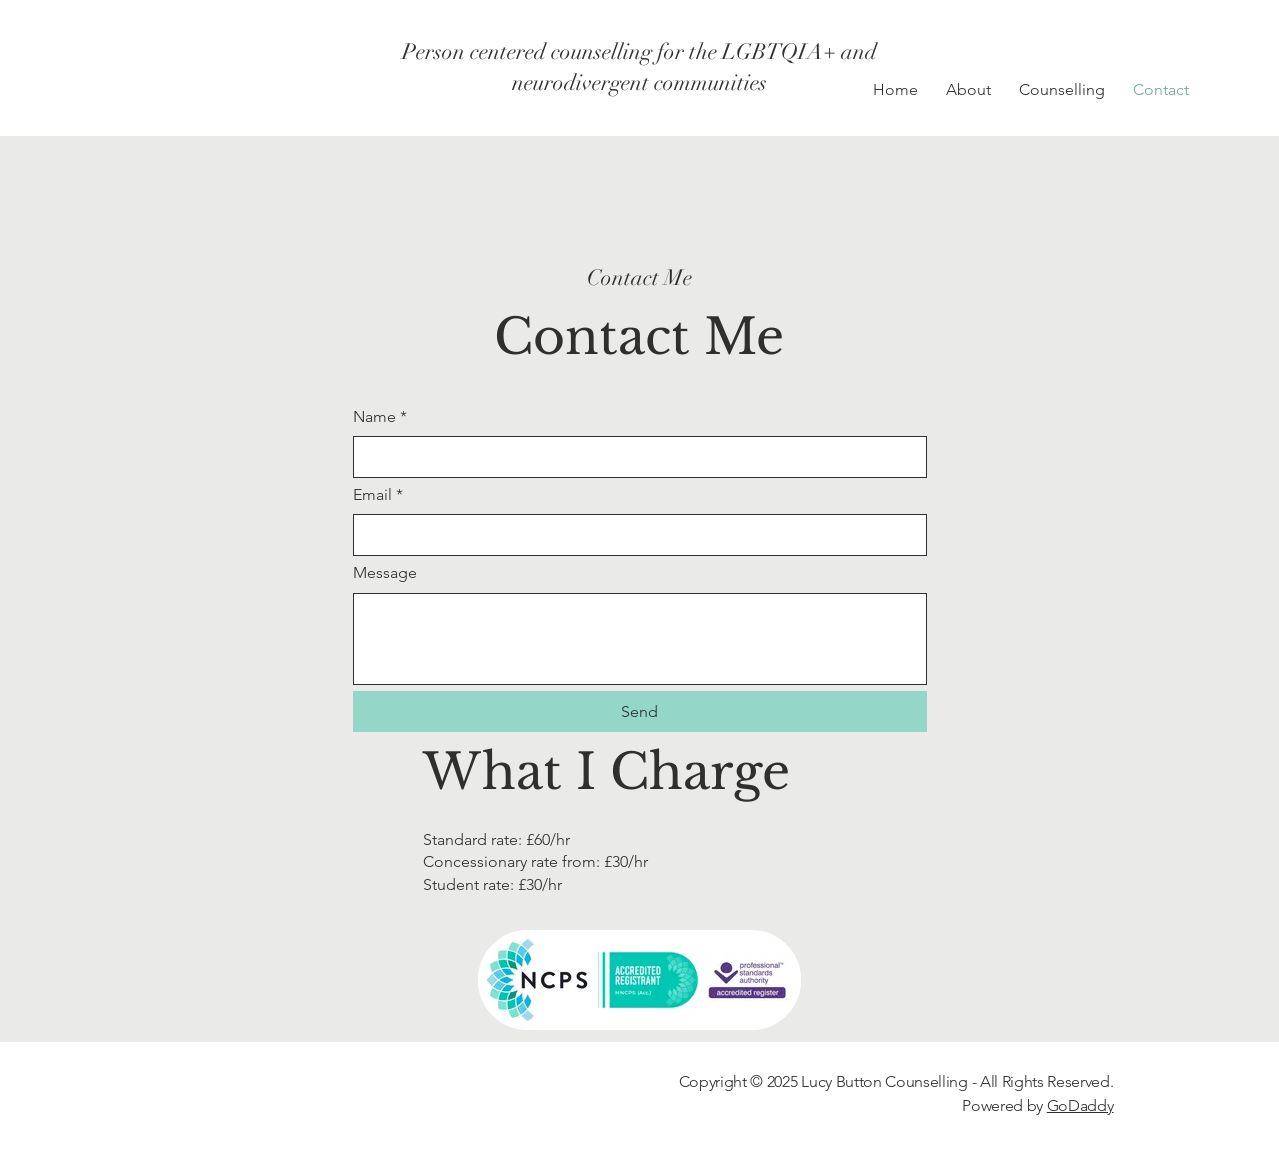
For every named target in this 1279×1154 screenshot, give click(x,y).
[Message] (640, 639)
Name (380, 417)
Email (378, 495)
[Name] (634, 457)
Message (385, 572)
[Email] (634, 535)
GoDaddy (1080, 1105)
